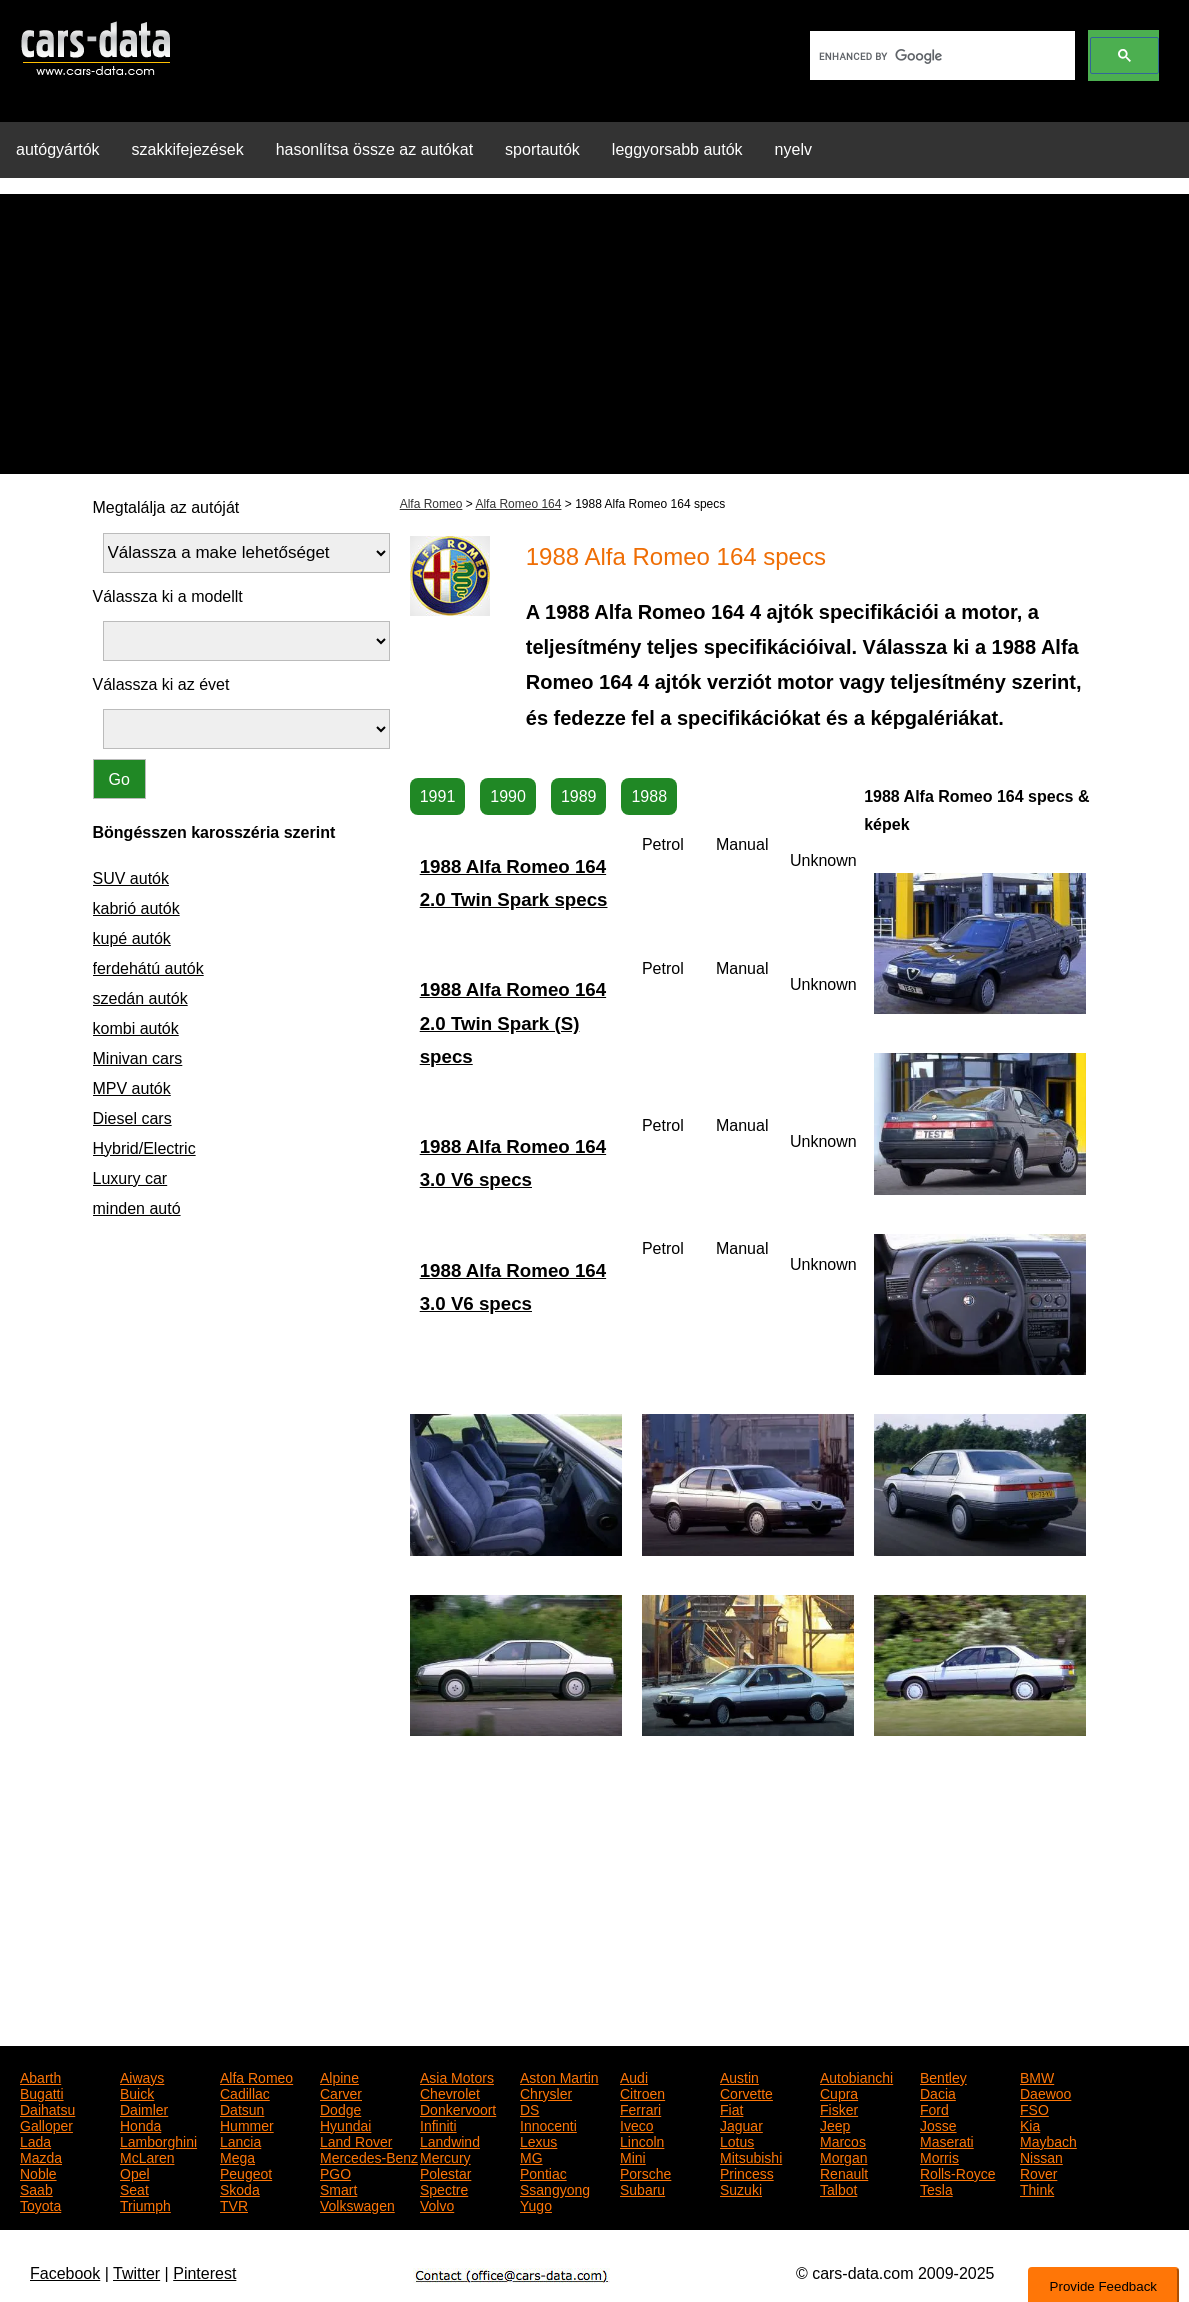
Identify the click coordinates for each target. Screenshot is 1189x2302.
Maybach (1048, 2140)
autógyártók (58, 149)
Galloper (46, 2124)
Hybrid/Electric (144, 1148)
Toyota (40, 2204)
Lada (35, 2140)
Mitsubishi (751, 2156)
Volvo (437, 2204)
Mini (633, 2156)
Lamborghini (158, 2140)
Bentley (943, 2076)
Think (1037, 2188)
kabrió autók (136, 908)
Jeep (835, 2124)
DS (529, 2108)
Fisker (839, 2108)
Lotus (737, 2140)
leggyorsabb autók (677, 149)
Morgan (843, 2156)
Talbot (838, 2188)
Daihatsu (47, 2108)
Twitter (136, 2273)
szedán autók (140, 998)
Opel (135, 2172)
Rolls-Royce (957, 2172)
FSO (1034, 2108)
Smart (338, 2188)
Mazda (41, 2156)
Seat (134, 2188)
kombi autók (136, 1028)
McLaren (147, 2156)
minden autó (137, 1208)
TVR (234, 2204)
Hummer (247, 2124)
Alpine (339, 2076)
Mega (237, 2156)
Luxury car (130, 1178)
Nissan (1041, 2156)
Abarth (40, 2076)
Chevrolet (450, 2092)
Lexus (538, 2140)
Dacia (938, 2092)
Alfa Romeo (431, 504)
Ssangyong (555, 2188)
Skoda (240, 2188)
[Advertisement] (594, 334)
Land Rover (356, 2140)
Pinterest (204, 2273)
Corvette (746, 2092)
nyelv (793, 149)
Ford (934, 2108)
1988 (649, 796)
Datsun (242, 2108)
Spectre (444, 2188)
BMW (1037, 2076)
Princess (747, 2172)
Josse (938, 2124)
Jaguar (741, 2124)
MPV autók (132, 1088)
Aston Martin (559, 2076)
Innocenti (548, 2124)
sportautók (542, 149)
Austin (739, 2076)
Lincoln (642, 2140)
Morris (939, 2156)
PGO (335, 2172)
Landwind (450, 2140)
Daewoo (1045, 2092)
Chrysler (546, 2092)
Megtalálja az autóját (166, 507)
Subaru (642, 2188)
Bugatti (42, 2092)
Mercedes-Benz (369, 2156)
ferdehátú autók (148, 968)
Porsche (645, 2172)
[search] (940, 56)
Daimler (144, 2108)
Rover (1038, 2172)
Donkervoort (458, 2108)
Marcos (843, 2140)
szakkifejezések (188, 149)
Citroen (642, 2092)
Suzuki (741, 2188)
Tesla (936, 2188)
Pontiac (543, 2172)
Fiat (731, 2108)
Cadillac (245, 2092)
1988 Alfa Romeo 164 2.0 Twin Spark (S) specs (513, 1022)
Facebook (65, 2273)
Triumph (145, 2204)
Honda (140, 2124)
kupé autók (132, 938)
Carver (341, 2092)
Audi (634, 2076)
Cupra (839, 2092)
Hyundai (345, 2124)
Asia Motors (457, 2076)
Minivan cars (138, 1058)
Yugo (536, 2204)
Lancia (240, 2140)
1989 (579, 796)
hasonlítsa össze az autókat (374, 149)
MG (531, 2156)
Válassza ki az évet (161, 684)
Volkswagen (357, 2204)
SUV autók (131, 878)
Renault (844, 2172)
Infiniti (438, 2124)
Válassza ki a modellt (168, 596)
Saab (36, 2188)
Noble (38, 2172)
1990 (508, 796)
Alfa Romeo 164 (518, 504)
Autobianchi (856, 2076)
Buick (137, 2092)
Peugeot (246, 2172)
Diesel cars (132, 1118)
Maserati (947, 2140)
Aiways (142, 2076)
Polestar (445, 2172)
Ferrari (640, 2108)
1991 (438, 796)
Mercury (445, 2156)
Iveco (636, 2124)
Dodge (340, 2108)
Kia (1030, 2124)
